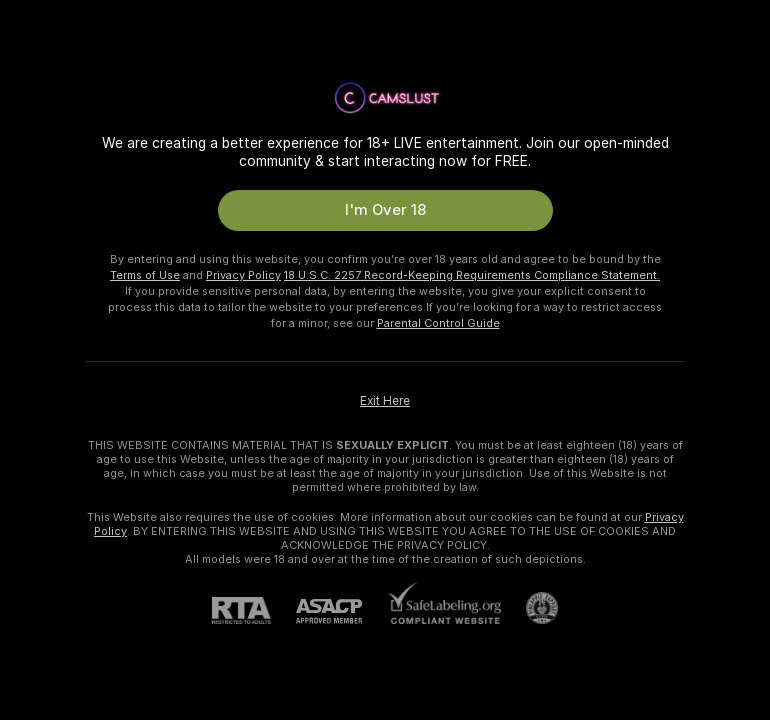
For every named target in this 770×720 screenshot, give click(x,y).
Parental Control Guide (438, 323)
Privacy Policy (243, 275)
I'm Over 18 (385, 210)
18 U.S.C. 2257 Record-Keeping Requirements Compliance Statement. (472, 275)
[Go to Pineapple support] (529, 608)
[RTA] (254, 610)
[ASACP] (341, 611)
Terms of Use (145, 275)
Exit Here (385, 401)
